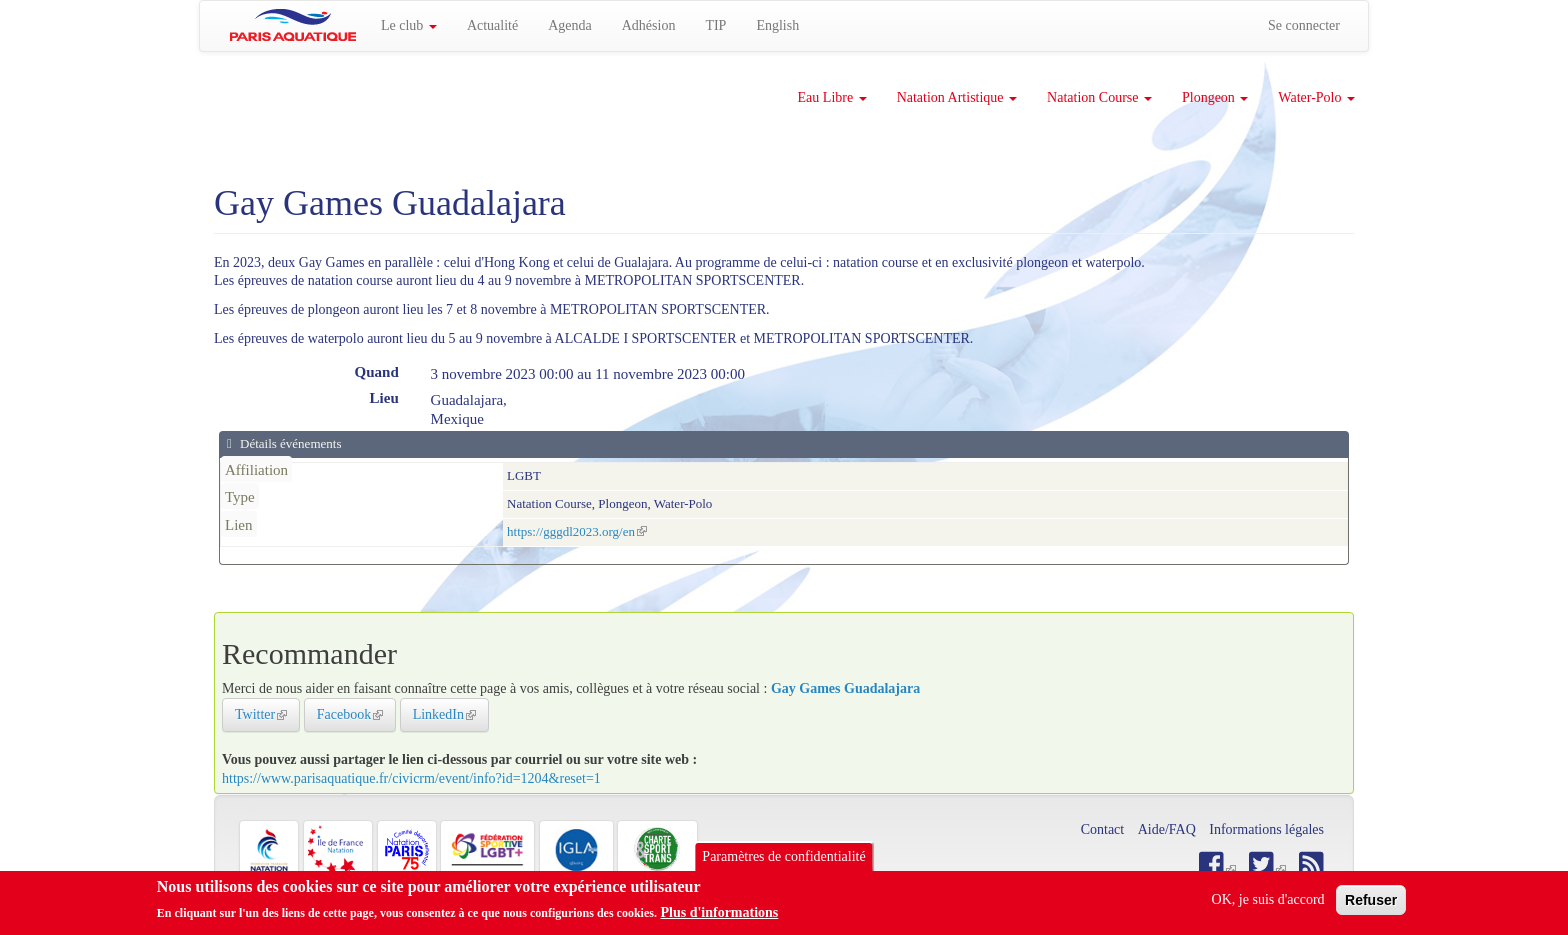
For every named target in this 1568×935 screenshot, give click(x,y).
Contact (1103, 829)
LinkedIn (451, 714)
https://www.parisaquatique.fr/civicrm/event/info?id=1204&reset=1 (411, 778)
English (777, 25)
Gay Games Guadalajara (845, 688)
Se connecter (1304, 25)
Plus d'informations (719, 912)
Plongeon (1215, 97)
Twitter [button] (267, 714)
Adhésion (649, 25)
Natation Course (1099, 97)
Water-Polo (1316, 97)
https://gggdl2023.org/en (577, 531)
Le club (409, 25)
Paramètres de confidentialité (783, 856)
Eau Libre (832, 97)
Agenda (570, 25)
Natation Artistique (957, 97)
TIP (715, 25)
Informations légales (1266, 829)
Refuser (1371, 900)
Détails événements (289, 443)
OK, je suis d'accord (1268, 899)
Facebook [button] (356, 714)
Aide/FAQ (1167, 829)
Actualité (492, 25)
